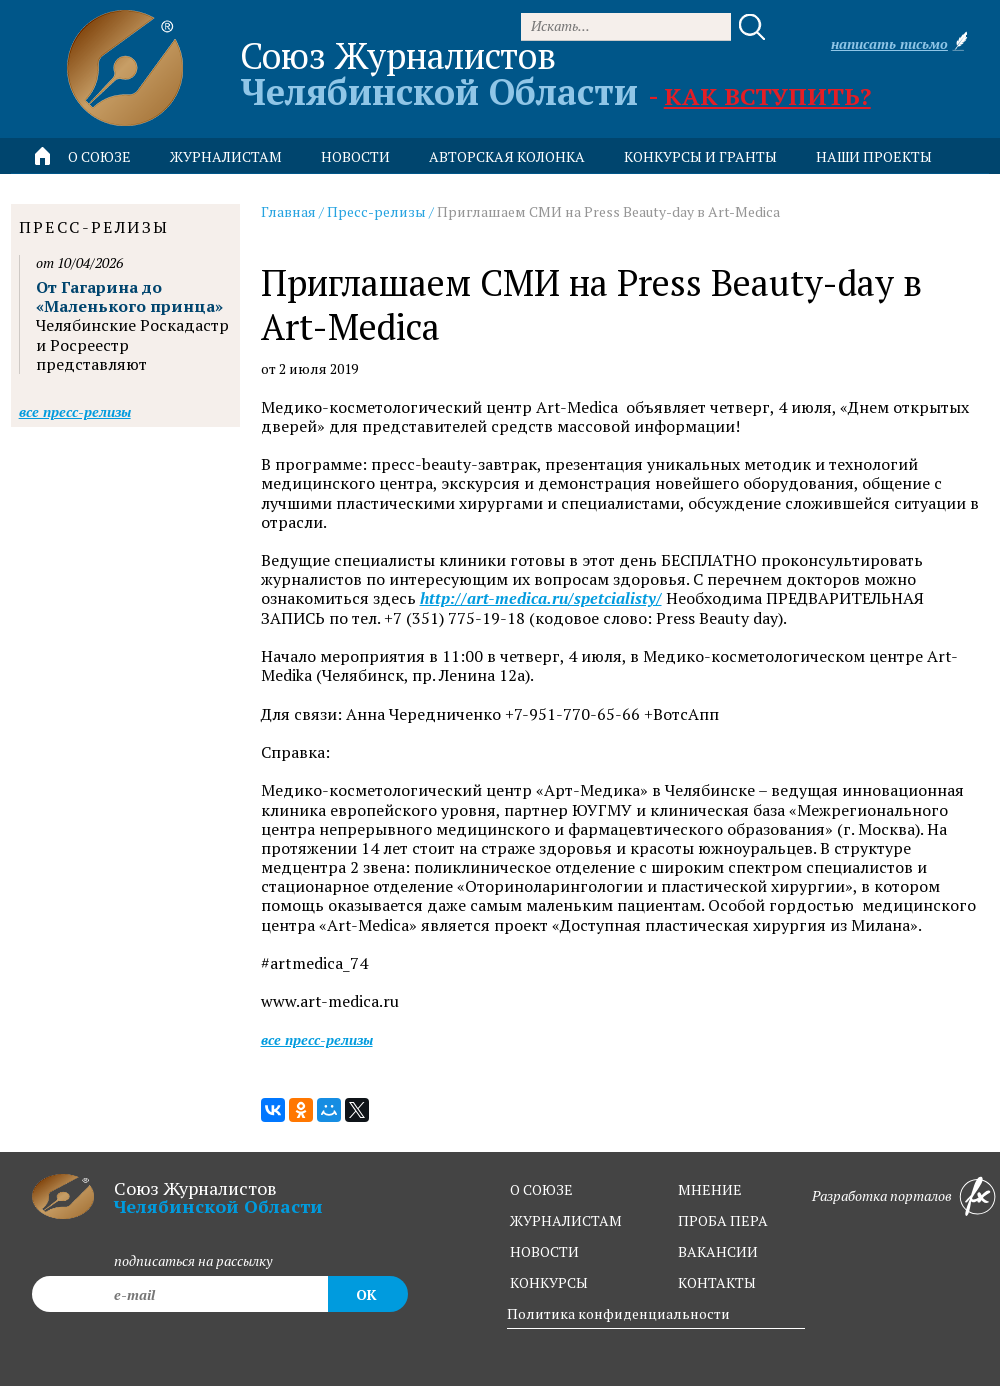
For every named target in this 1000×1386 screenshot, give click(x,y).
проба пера (723, 1220)
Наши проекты (874, 156)
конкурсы (549, 1282)
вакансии (718, 1251)
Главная (288, 211)
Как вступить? (767, 96)
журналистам (566, 1220)
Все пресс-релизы (317, 1039)
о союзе (541, 1189)
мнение (710, 1189)
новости (355, 156)
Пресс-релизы (376, 211)
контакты (717, 1282)
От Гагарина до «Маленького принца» (129, 296)
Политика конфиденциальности (618, 1313)
